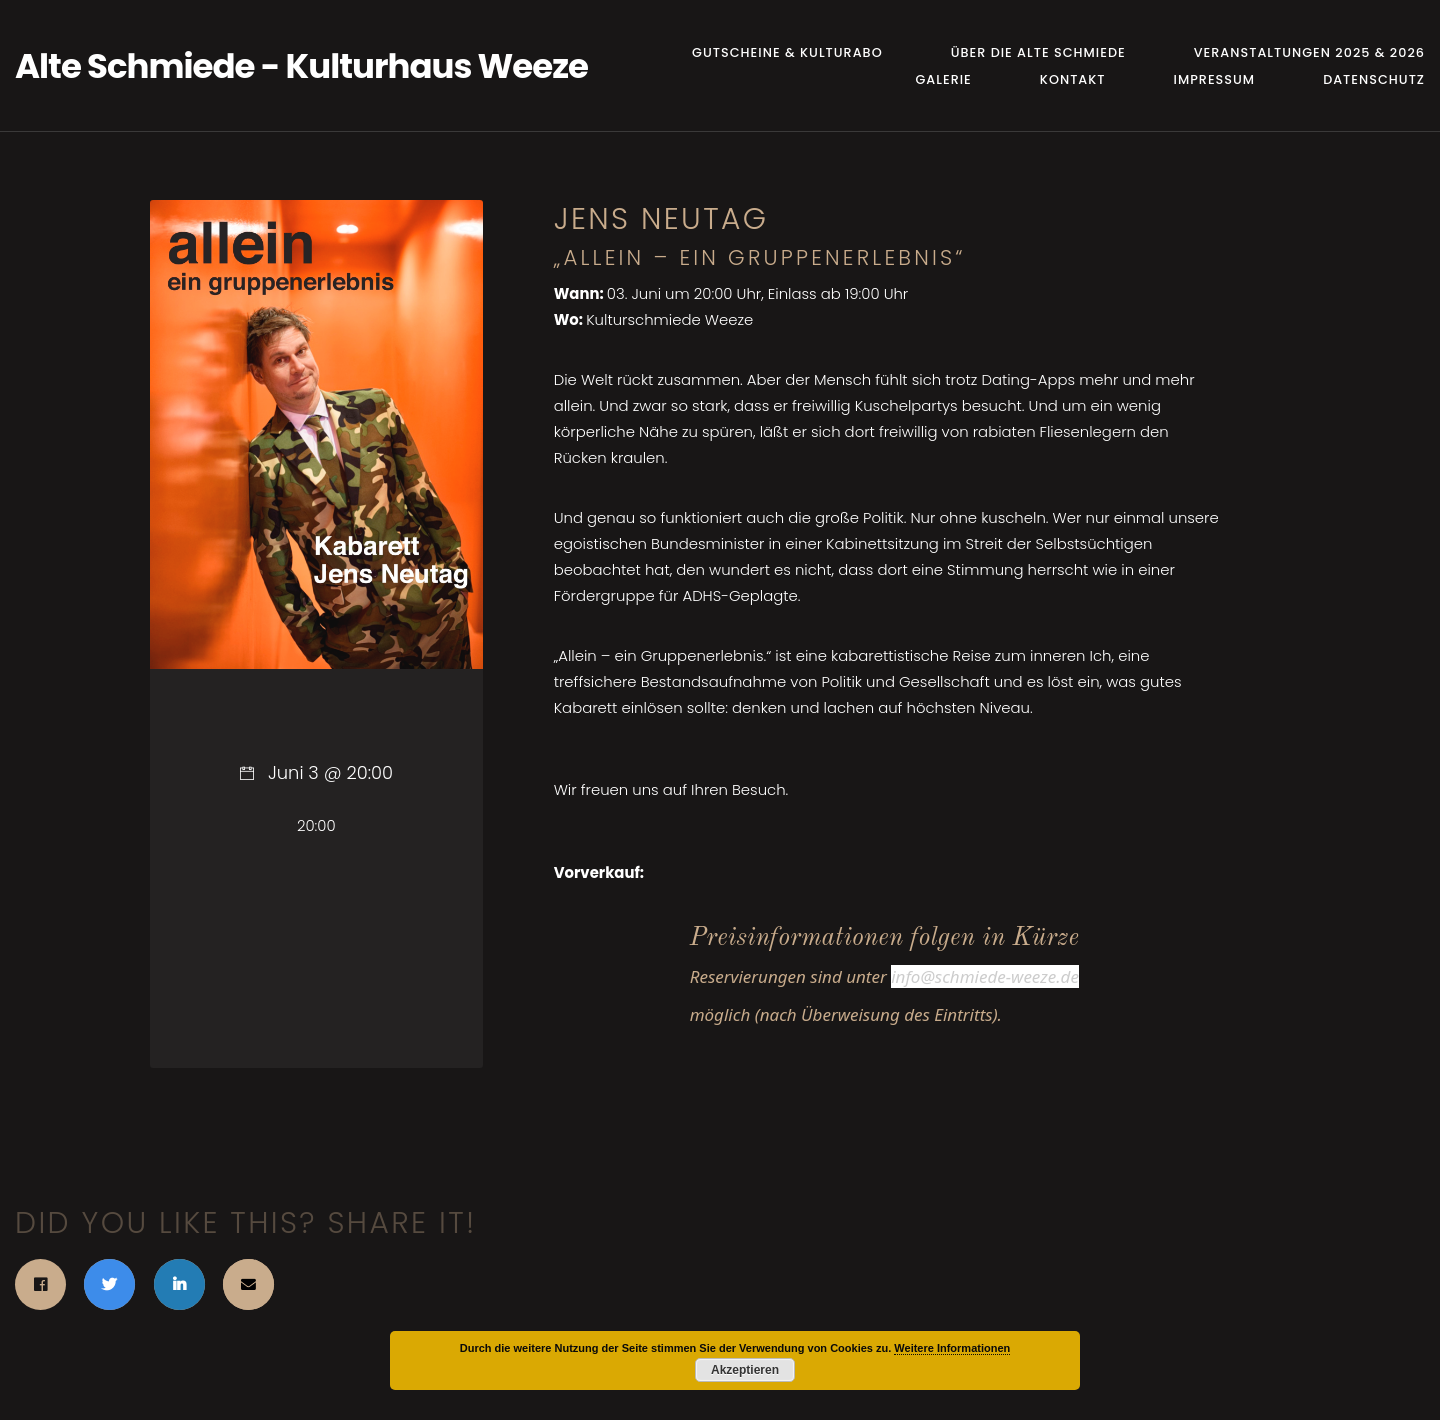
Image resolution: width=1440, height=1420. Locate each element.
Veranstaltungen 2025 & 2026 (1309, 52)
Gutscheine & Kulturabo (787, 52)
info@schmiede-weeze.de (985, 976)
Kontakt (1073, 79)
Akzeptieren (745, 1370)
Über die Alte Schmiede (1038, 52)
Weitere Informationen (952, 1348)
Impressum (1215, 79)
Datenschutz (1374, 79)
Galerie (943, 79)
